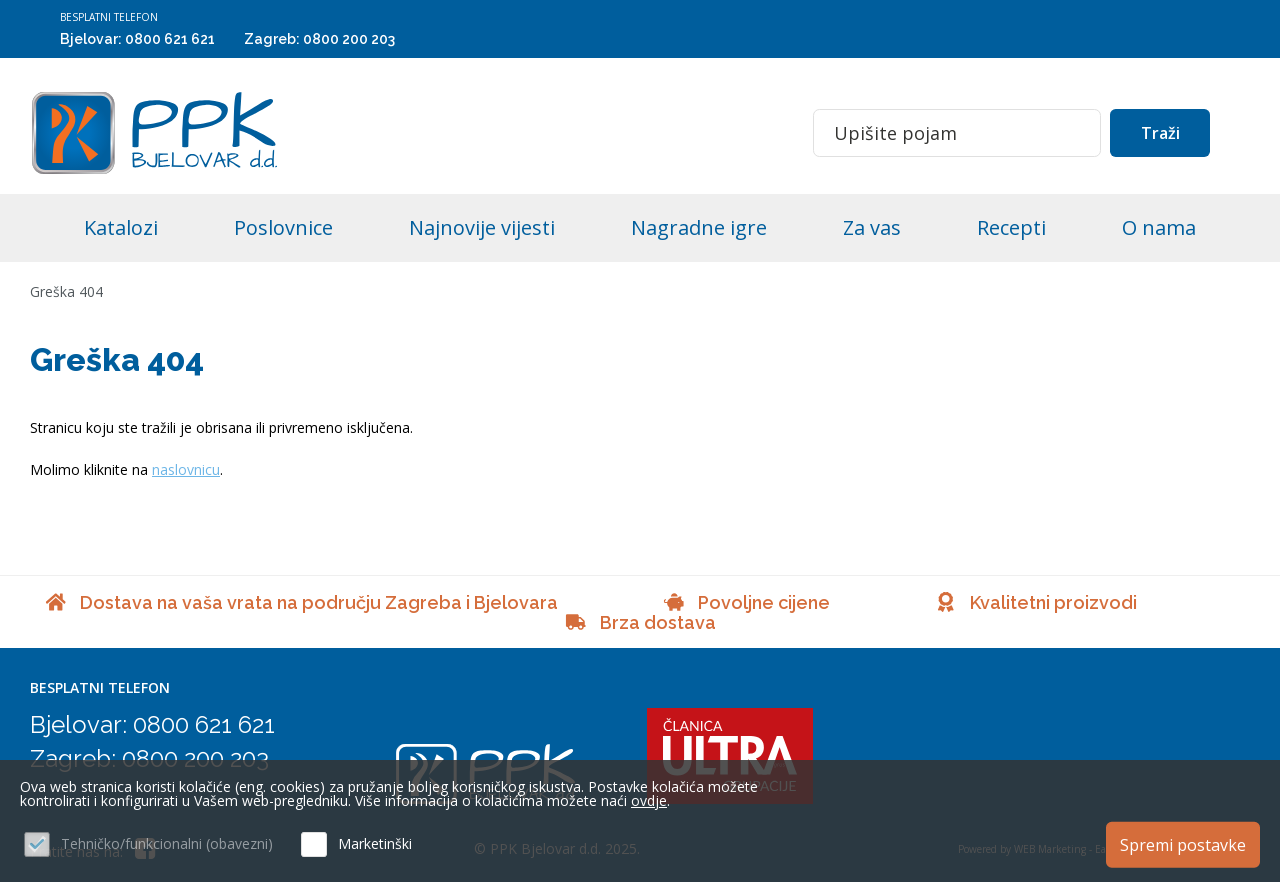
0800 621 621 (170, 39)
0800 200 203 (349, 39)
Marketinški (375, 843)
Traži (1160, 133)
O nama (1159, 227)
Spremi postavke (1183, 845)
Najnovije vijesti (482, 227)
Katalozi (121, 227)
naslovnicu (186, 469)
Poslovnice (283, 227)
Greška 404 (66, 291)
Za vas (872, 227)
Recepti (1011, 227)
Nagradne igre (699, 227)
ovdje (649, 800)
